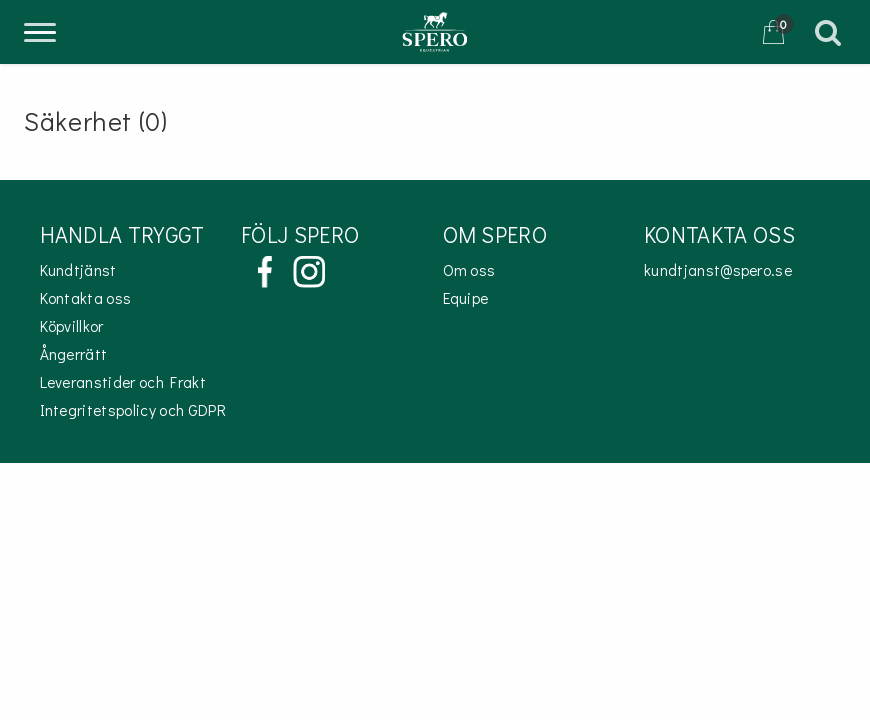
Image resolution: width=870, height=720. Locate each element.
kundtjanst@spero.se (718, 270)
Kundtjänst (78, 270)
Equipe (466, 298)
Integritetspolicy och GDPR (133, 410)
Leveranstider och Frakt (123, 382)
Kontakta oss (86, 298)
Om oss (469, 270)
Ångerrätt (74, 354)
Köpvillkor (72, 326)
